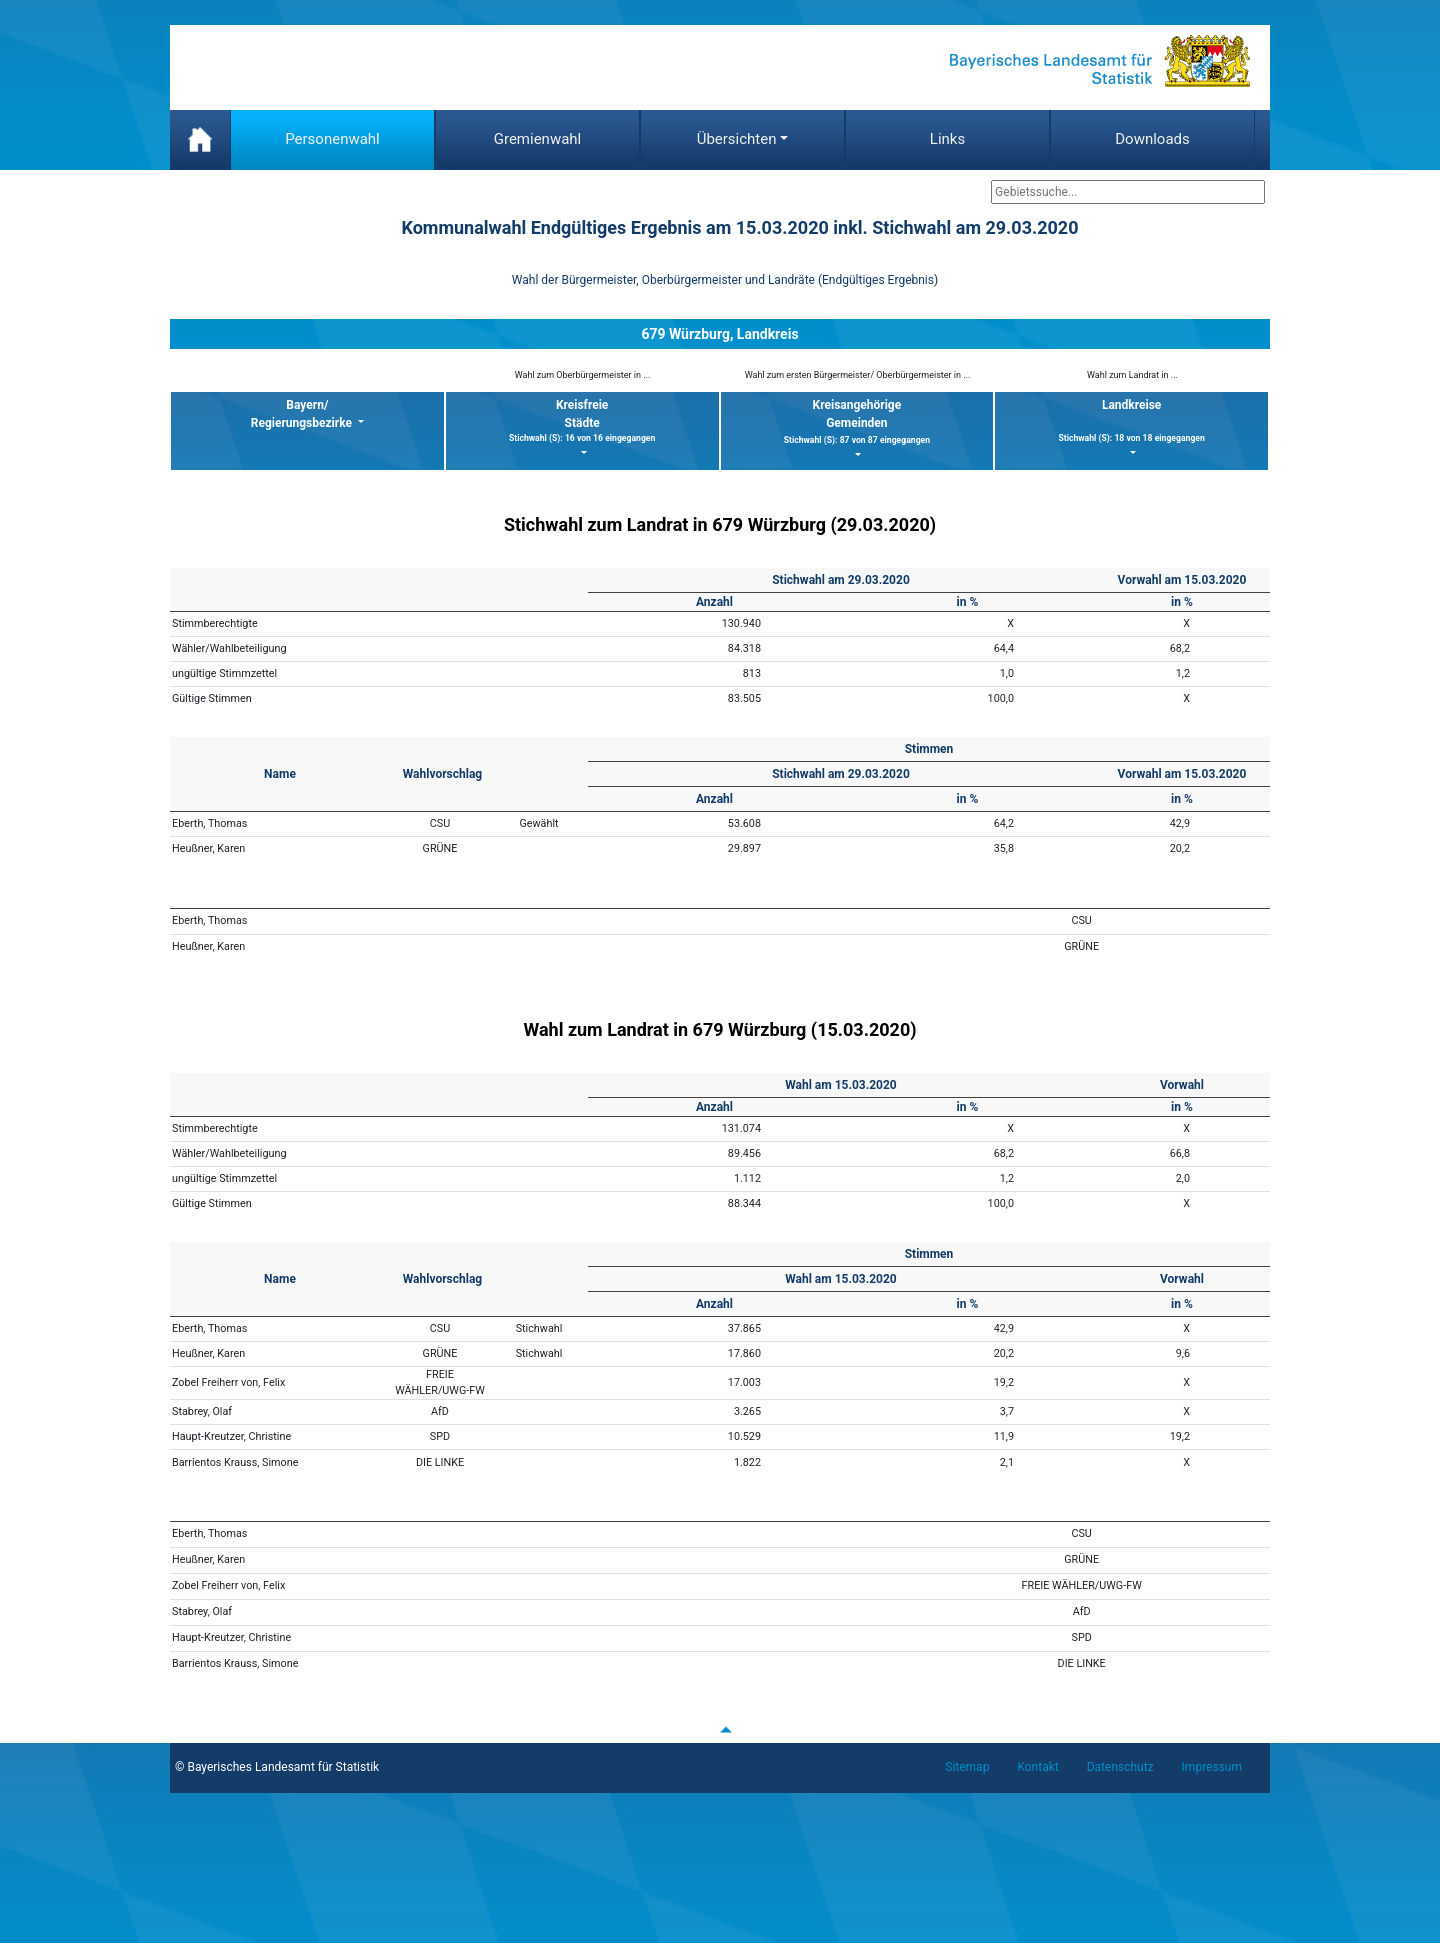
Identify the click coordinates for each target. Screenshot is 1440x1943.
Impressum (1212, 1767)
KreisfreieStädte (582, 421)
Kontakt (1037, 1767)
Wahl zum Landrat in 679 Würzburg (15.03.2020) (719, 1029)
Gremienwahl (538, 139)
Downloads (1152, 139)
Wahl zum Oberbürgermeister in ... (583, 375)
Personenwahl (332, 139)
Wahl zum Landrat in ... (1132, 375)
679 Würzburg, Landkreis (719, 334)
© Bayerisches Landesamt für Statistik (277, 1767)
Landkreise (1131, 421)
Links (947, 139)
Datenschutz (1120, 1767)
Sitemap (967, 1767)
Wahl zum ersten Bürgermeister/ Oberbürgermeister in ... (858, 375)
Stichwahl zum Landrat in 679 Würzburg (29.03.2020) (720, 524)
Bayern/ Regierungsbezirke (303, 414)
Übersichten (737, 139)
